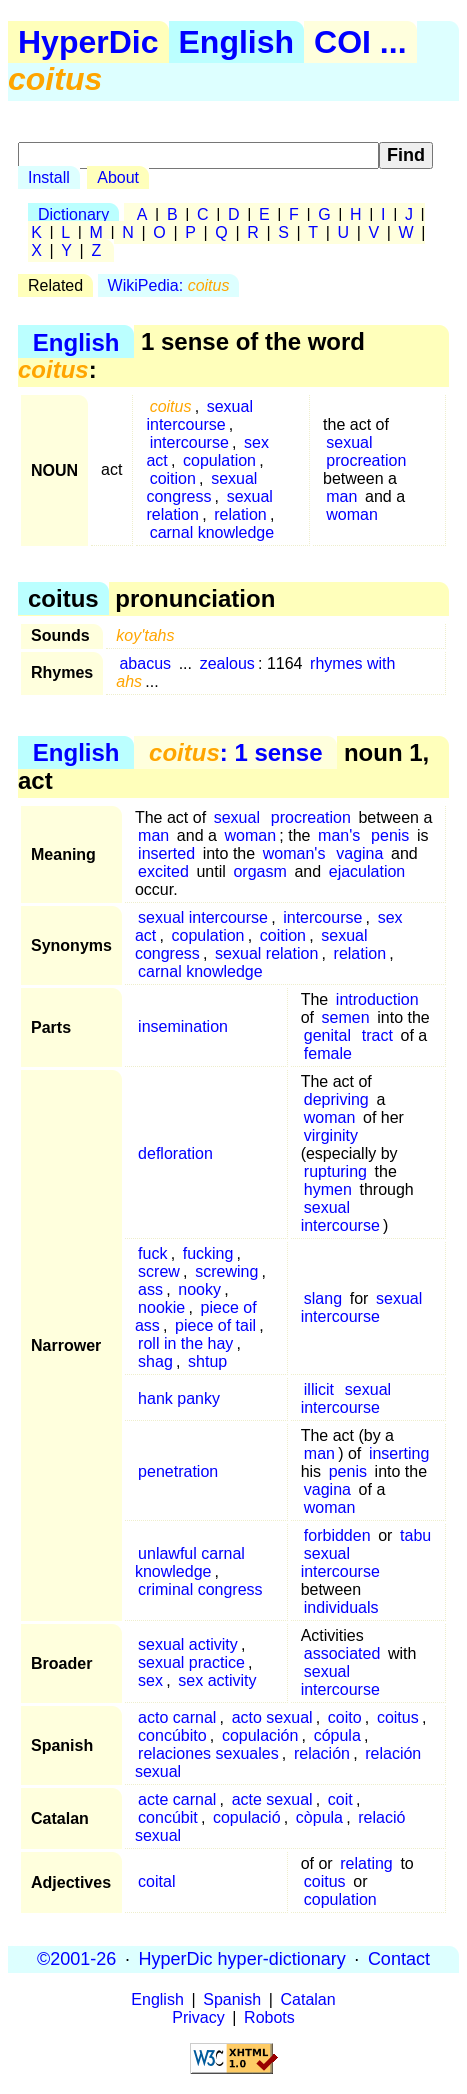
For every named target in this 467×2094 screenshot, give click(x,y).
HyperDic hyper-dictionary (242, 1959)
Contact (399, 1959)
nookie (161, 1307)
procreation (366, 460)
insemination (183, 1026)
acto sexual (272, 1717)
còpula (319, 1817)
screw (159, 1271)
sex (150, 1680)
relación (322, 1753)
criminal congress (200, 1589)
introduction (377, 999)
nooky (199, 1289)
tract (377, 1035)
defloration (175, 1153)
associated (342, 1653)
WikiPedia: (169, 285)
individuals (341, 1607)
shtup (207, 1361)
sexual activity (188, 1644)
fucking (208, 1253)
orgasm (259, 871)
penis (390, 835)
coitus (398, 1717)
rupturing (335, 1171)
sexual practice (191, 1662)
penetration (178, 1471)
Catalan (308, 1999)
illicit (319, 1389)
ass (150, 1289)
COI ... (360, 42)
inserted (166, 853)
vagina (359, 853)
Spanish (232, 1999)
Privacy (198, 2017)
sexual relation (266, 953)
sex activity (217, 1680)
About (118, 177)
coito (345, 1717)
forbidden (337, 1535)
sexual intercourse (199, 415)
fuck (152, 1253)
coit (340, 1799)
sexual (349, 442)
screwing (226, 1271)
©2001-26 (76, 1959)
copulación (260, 1735)
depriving (336, 1099)
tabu (415, 1535)
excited (163, 871)
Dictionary (73, 214)
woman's (294, 853)
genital (327, 1035)
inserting (399, 1453)
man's (339, 835)
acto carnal (177, 1717)
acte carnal (177, 1799)
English (237, 42)
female (328, 1053)
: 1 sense (235, 752)
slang (323, 1298)
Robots (269, 2017)
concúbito (172, 1735)
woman (352, 514)
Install (49, 177)
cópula (337, 1735)
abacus (145, 663)
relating (366, 1863)
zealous (227, 663)
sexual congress (201, 487)
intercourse (189, 442)
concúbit (168, 1817)
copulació (247, 1817)
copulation (219, 460)
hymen (328, 1189)
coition (173, 478)
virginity (331, 1135)
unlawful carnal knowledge (190, 1562)
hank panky (179, 1398)
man (341, 496)
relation (240, 514)
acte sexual (272, 1799)
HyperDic (88, 42)
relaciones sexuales (208, 1753)
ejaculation (367, 871)
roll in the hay (185, 1343)
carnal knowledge (212, 532)
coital (156, 1881)
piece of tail (215, 1325)
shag (155, 1361)
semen (346, 1017)
